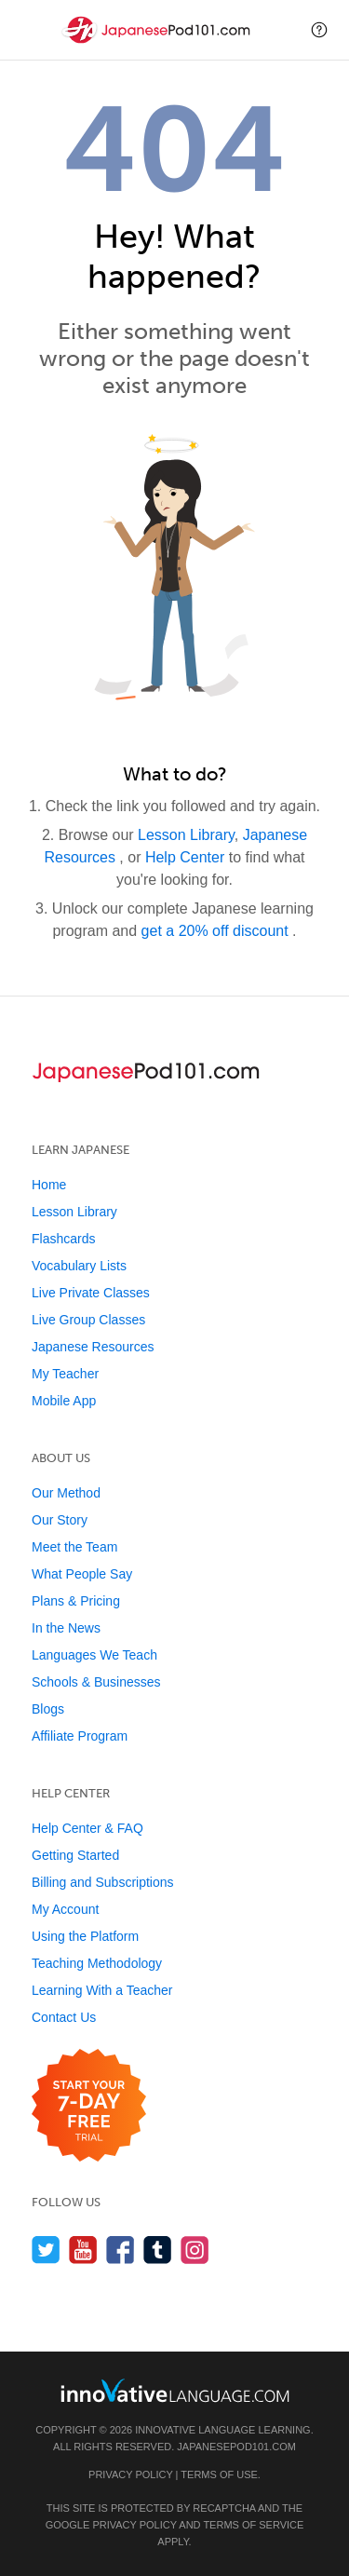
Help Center (187, 857)
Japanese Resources (93, 1346)
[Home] (158, 43)
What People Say (82, 1573)
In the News (66, 1627)
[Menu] (30, 30)
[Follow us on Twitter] (46, 2249)
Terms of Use (219, 2474)
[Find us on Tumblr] (157, 2249)
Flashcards (63, 1238)
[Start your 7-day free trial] (89, 2106)
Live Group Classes (88, 1319)
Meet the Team (74, 1546)
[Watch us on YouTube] (83, 2249)
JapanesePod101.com (236, 2446)
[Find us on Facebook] (120, 2249)
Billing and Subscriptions (103, 1882)
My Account (65, 1909)
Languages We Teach (94, 1654)
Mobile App (64, 1400)
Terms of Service (253, 2524)
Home (49, 1184)
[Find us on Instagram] (195, 2249)
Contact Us (64, 2017)
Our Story (59, 1519)
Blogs (48, 1709)
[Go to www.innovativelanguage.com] (174, 2390)
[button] (319, 30)
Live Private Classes (91, 1292)
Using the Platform (85, 1936)
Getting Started (75, 1855)
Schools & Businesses (96, 1681)
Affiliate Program (80, 1736)
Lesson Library (186, 835)
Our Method (66, 1492)
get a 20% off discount (216, 931)
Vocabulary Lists (79, 1265)
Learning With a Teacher (102, 1990)
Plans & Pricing (76, 1600)
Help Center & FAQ (87, 1828)
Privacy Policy (130, 2474)
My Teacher (65, 1373)
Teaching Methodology (97, 1963)
